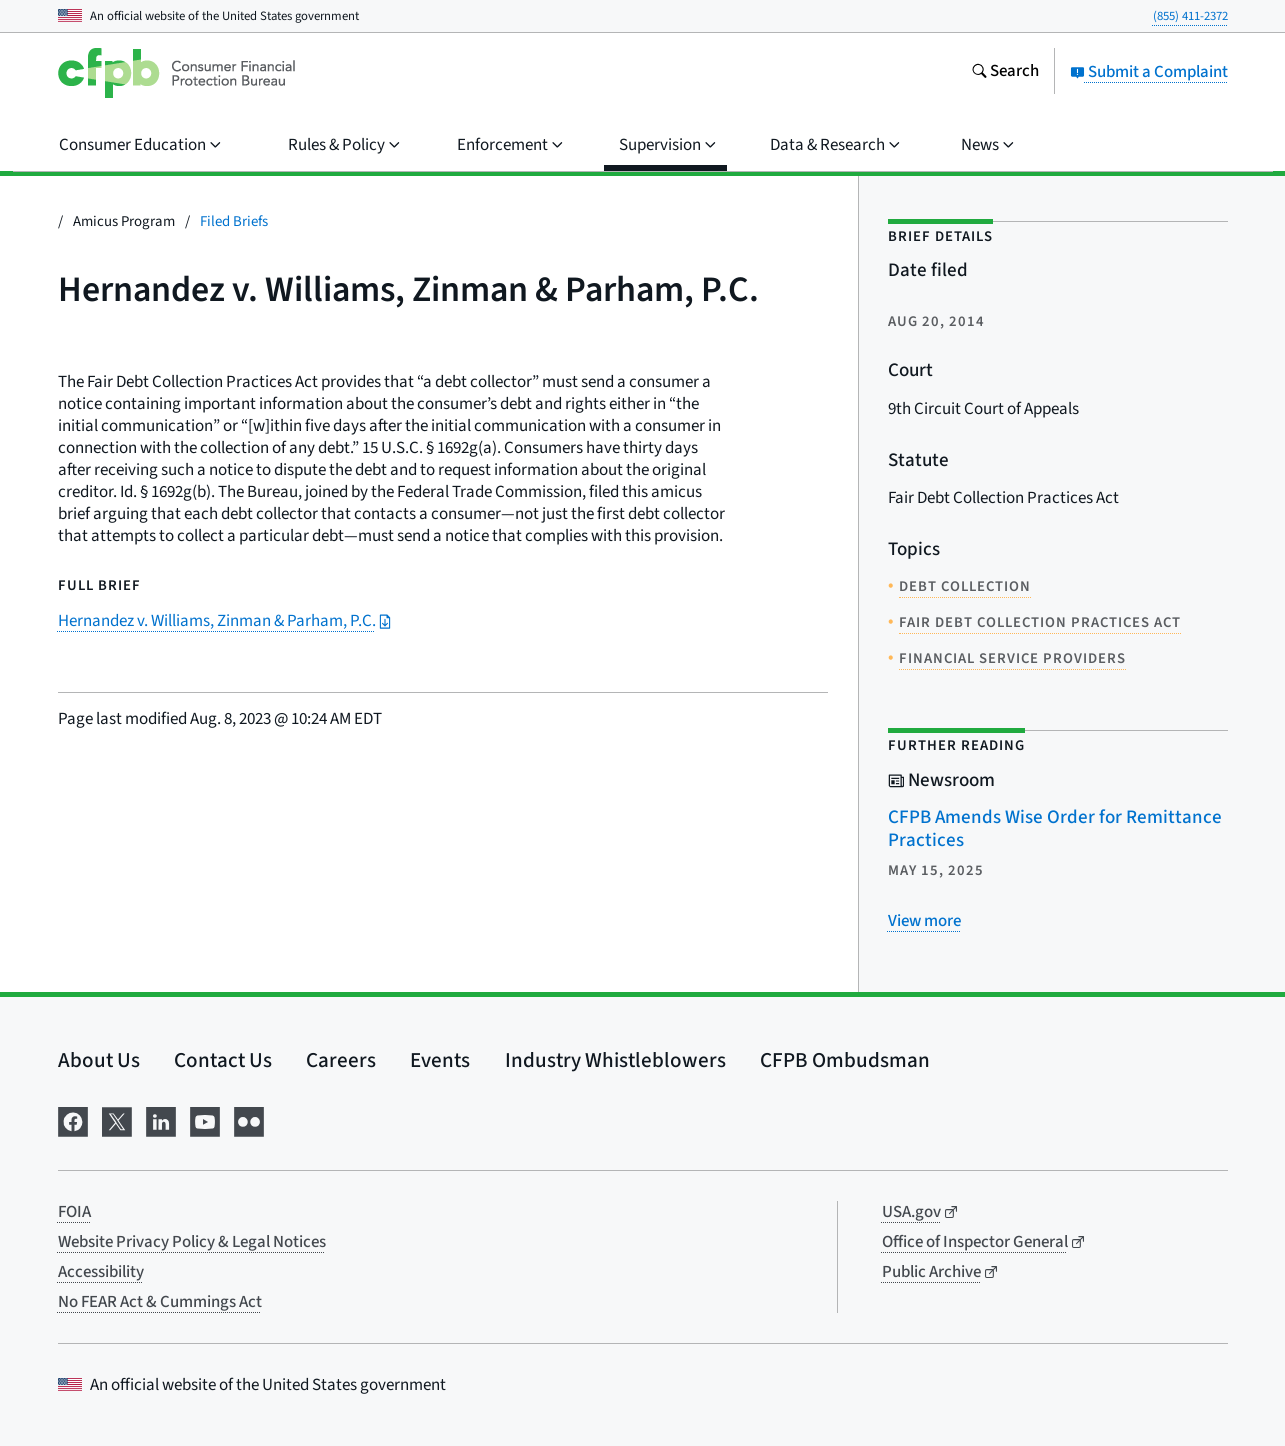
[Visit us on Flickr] (249, 1120)
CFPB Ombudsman (845, 1060)
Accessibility (101, 1272)
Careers (341, 1060)
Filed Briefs (234, 221)
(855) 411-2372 (1190, 16)
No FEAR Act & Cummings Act (160, 1302)
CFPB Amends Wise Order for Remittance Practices (1055, 829)
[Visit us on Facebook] (73, 1120)
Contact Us (223, 1060)
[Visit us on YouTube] (205, 1120)
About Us (99, 1060)
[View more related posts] (924, 921)
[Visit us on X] (117, 1120)
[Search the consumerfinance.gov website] (1005, 73)
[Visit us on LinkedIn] (161, 1120)
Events (440, 1060)
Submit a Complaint (1149, 72)
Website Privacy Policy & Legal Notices (192, 1242)
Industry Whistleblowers (615, 1060)
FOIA (74, 1212)
